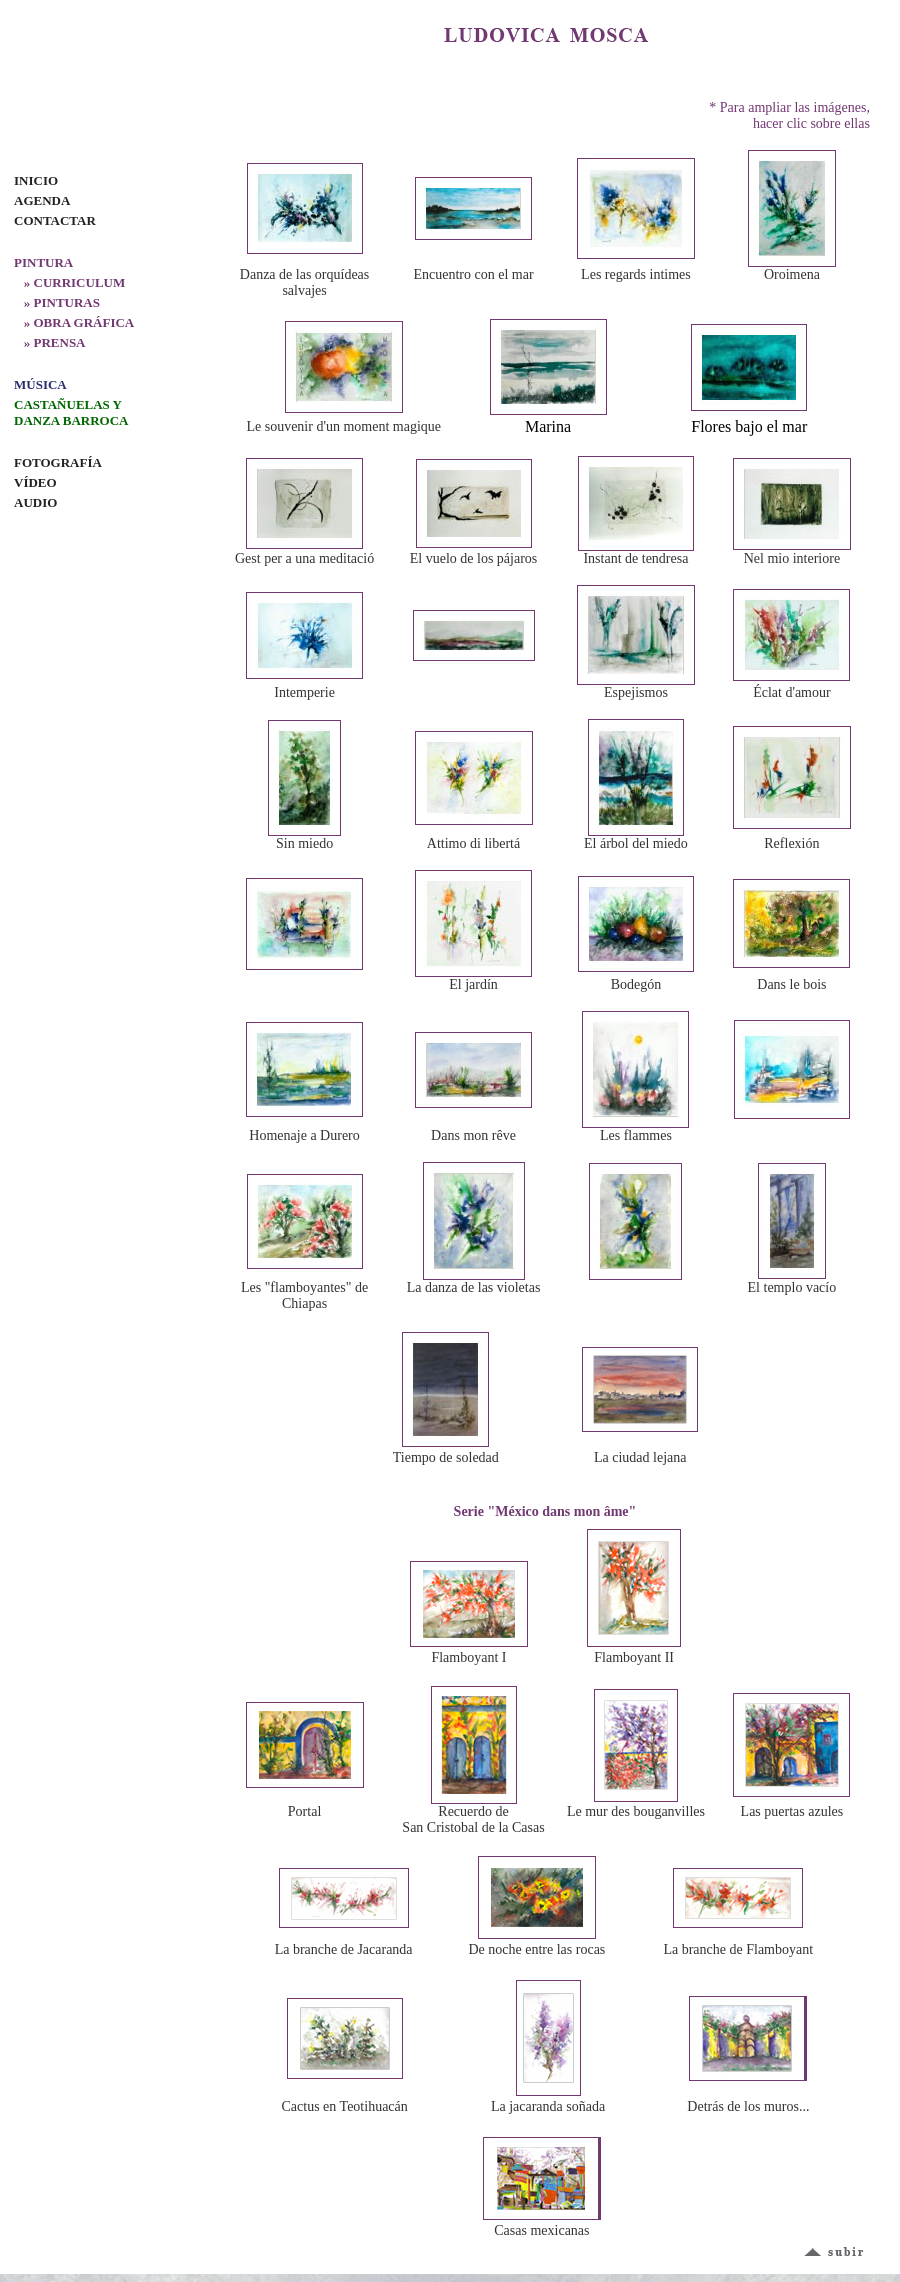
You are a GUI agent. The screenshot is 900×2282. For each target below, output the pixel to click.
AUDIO (35, 502)
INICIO (36, 180)
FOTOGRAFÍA (58, 462)
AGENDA (42, 200)
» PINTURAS (57, 302)
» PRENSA (50, 342)
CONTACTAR (55, 220)
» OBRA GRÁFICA (74, 322)
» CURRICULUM (69, 282)
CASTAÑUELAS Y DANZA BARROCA (71, 412)
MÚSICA (40, 384)
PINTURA (43, 262)
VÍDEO (35, 482)
